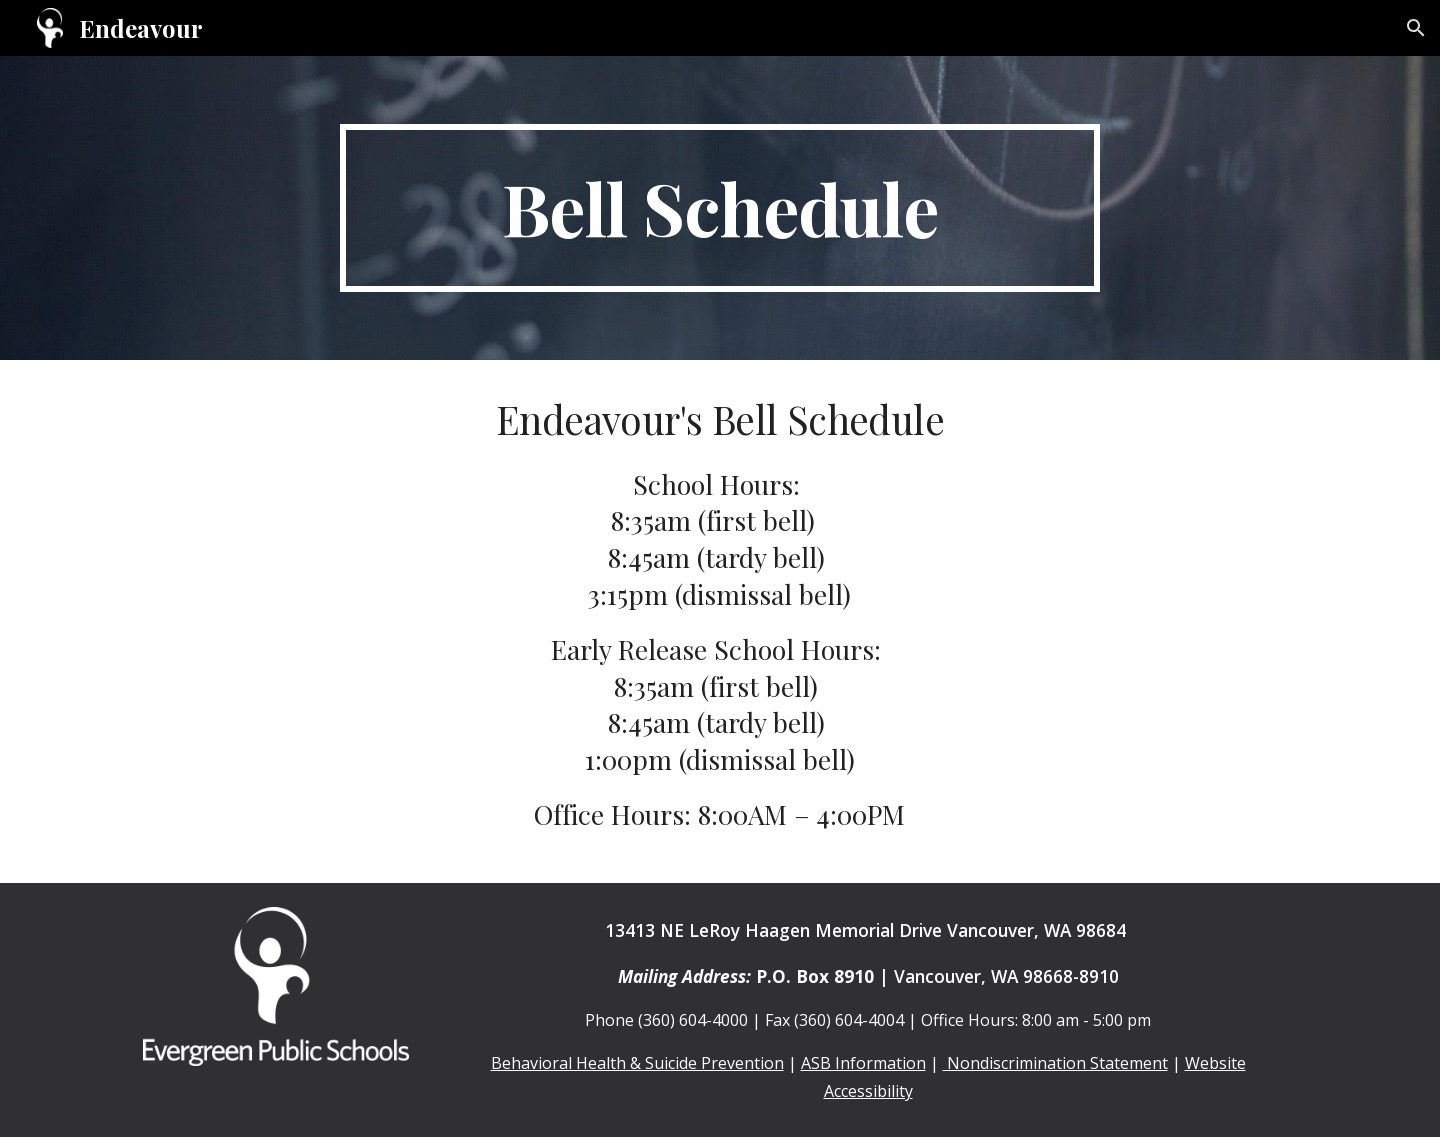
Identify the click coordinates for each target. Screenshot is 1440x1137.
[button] (1416, 28)
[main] (720, 208)
